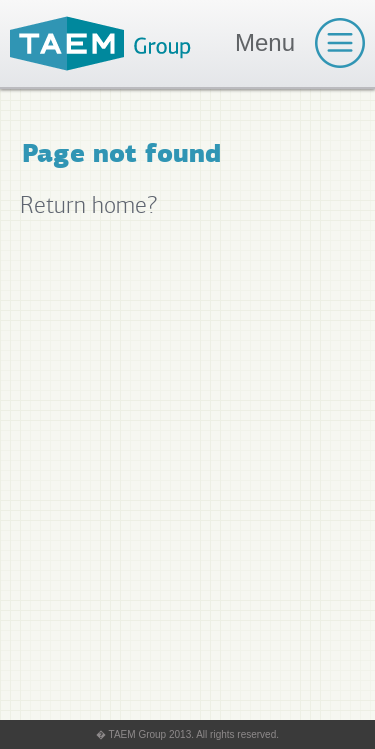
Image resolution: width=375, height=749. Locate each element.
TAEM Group (100, 43)
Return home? (88, 205)
